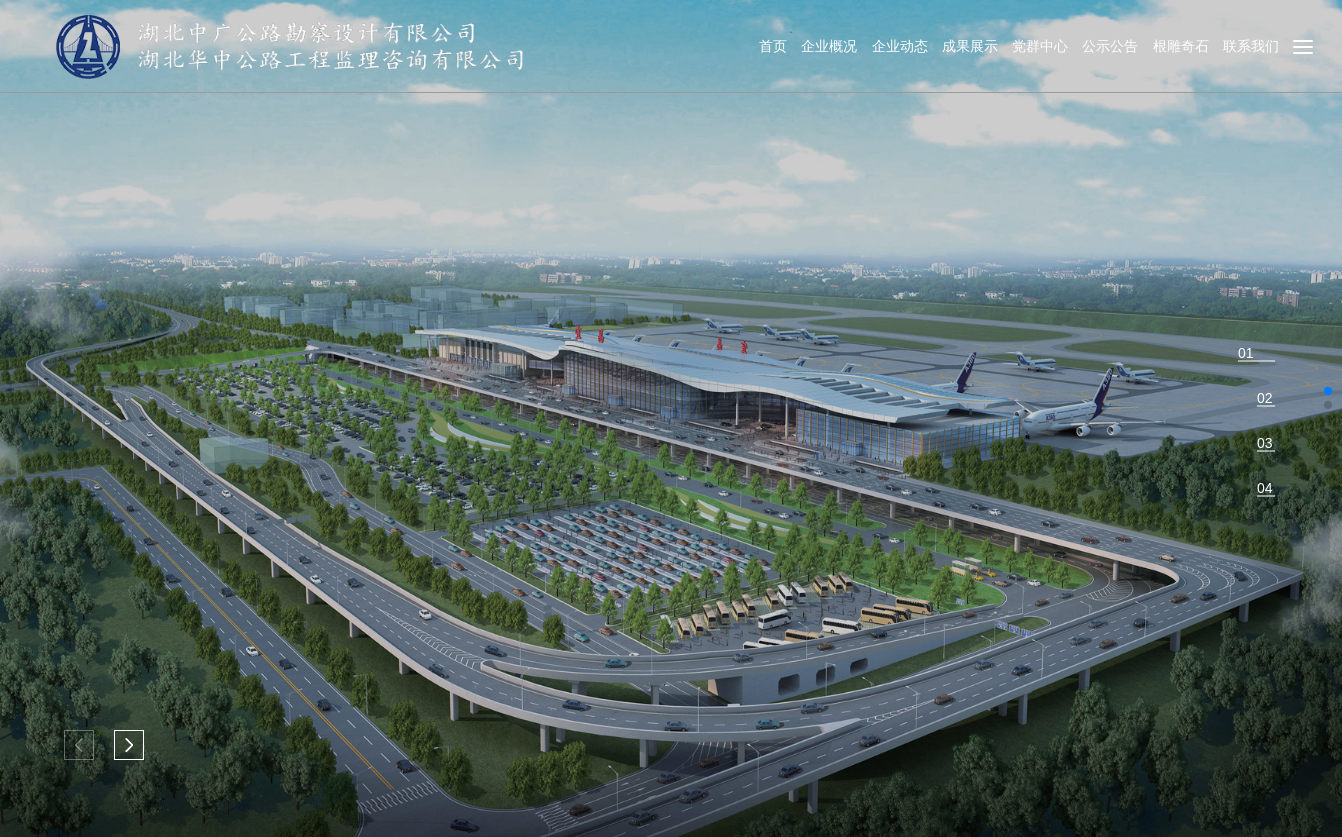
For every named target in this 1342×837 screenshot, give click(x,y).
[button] (129, 745)
